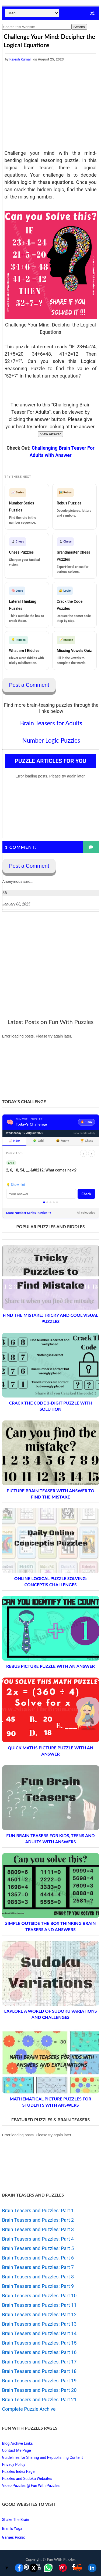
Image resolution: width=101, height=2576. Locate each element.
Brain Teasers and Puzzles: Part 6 (38, 2258)
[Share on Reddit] (77, 2567)
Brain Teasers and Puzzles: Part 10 (39, 2295)
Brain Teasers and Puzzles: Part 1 (38, 2210)
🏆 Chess (86, 1140)
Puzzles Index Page (18, 2471)
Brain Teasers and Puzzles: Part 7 (38, 2267)
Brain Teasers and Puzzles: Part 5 (38, 2248)
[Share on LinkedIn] (92, 2567)
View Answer (50, 434)
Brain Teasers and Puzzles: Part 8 (38, 2276)
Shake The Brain (15, 2519)
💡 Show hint (15, 1185)
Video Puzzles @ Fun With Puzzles (31, 2485)
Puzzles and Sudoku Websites (27, 2478)
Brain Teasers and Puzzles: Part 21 (39, 2399)
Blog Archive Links (17, 2443)
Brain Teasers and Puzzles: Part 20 (39, 2390)
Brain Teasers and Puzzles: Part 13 (39, 2324)
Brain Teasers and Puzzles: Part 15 (39, 2343)
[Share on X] (33, 2567)
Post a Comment (29, 685)
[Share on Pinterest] (62, 2567)
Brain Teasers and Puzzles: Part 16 (39, 2352)
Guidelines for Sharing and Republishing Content (42, 2457)
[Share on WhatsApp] (48, 2567)
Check (86, 1194)
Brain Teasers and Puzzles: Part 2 (38, 2220)
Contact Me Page (16, 2450)
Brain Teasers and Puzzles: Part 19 (39, 2380)
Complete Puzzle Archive (29, 2409)
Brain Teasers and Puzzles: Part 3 (38, 2229)
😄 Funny (62, 1140)
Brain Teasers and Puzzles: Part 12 (39, 2314)
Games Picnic (13, 2537)
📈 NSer (14, 1140)
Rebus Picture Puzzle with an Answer (50, 1666)
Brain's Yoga (12, 2528)
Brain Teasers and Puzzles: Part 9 (38, 2286)
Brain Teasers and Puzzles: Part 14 (39, 2333)
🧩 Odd (38, 1140)
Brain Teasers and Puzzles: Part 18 (39, 2371)
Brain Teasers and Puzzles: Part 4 (38, 2239)
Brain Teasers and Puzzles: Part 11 (39, 2305)
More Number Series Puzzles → (28, 1213)
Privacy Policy (13, 2464)
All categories (86, 1212)
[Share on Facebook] (19, 2567)
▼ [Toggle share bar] (6, 2568)
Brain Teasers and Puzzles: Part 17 (39, 2362)
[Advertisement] (51, 108)
